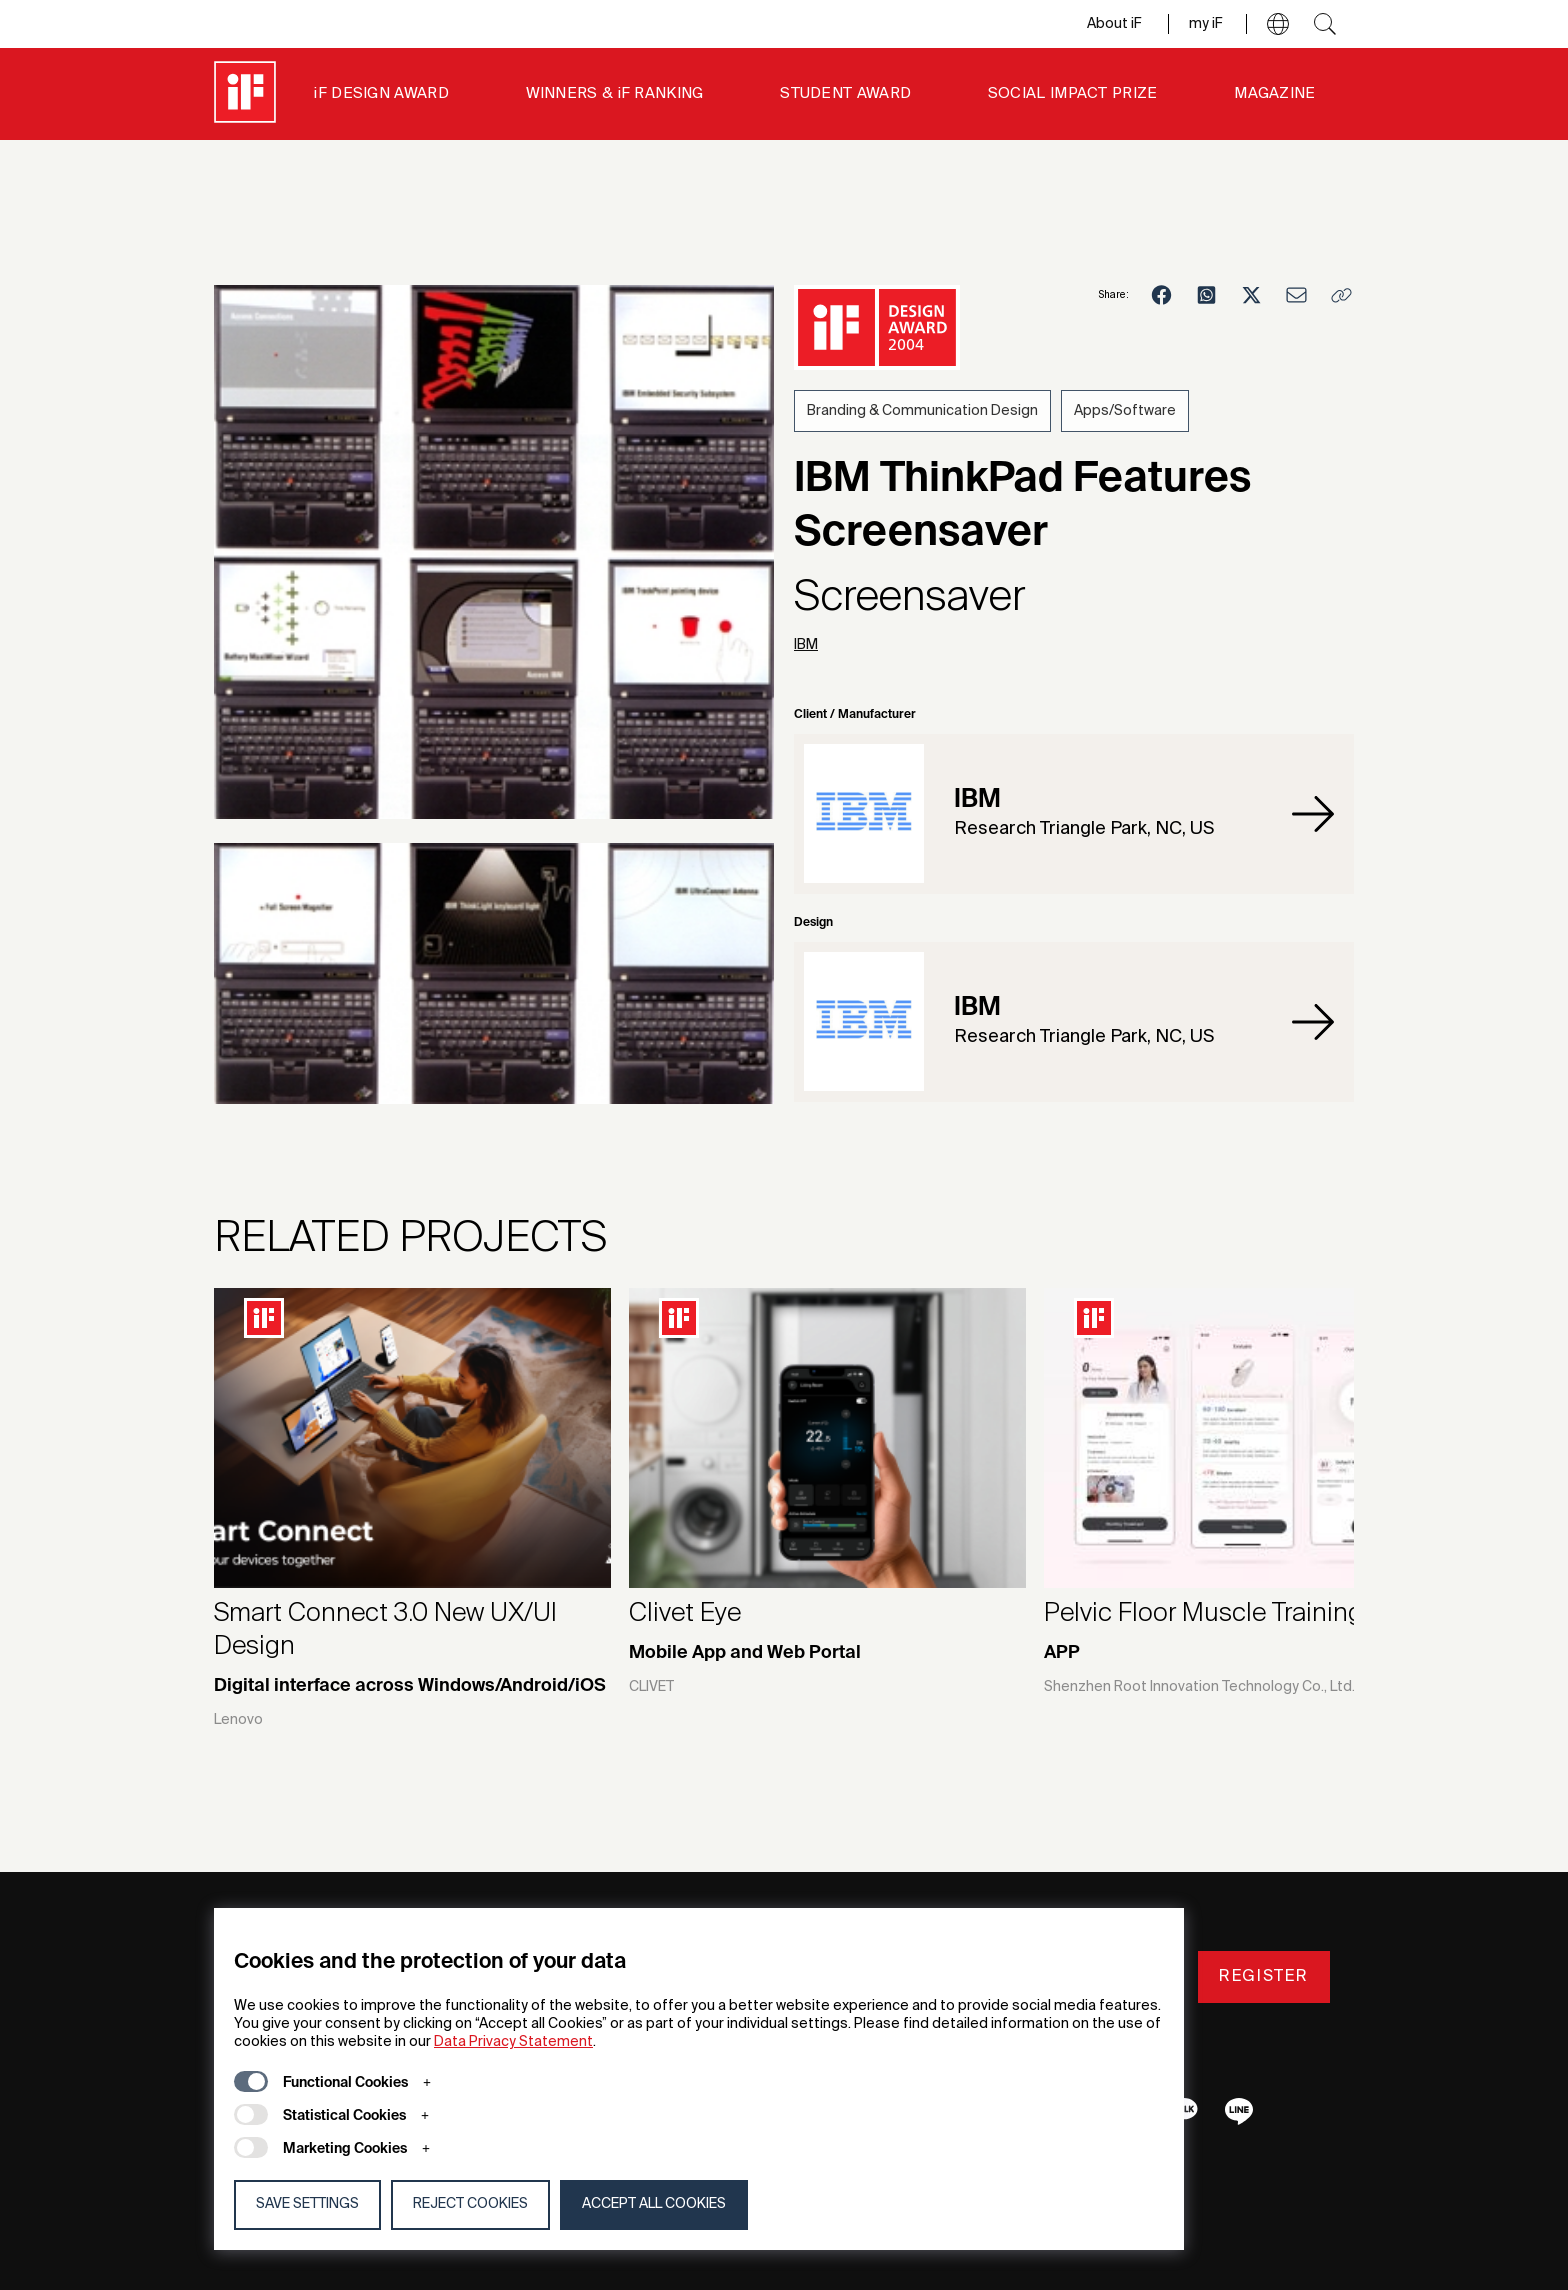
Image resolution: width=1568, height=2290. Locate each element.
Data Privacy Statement (513, 2042)
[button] (1278, 24)
